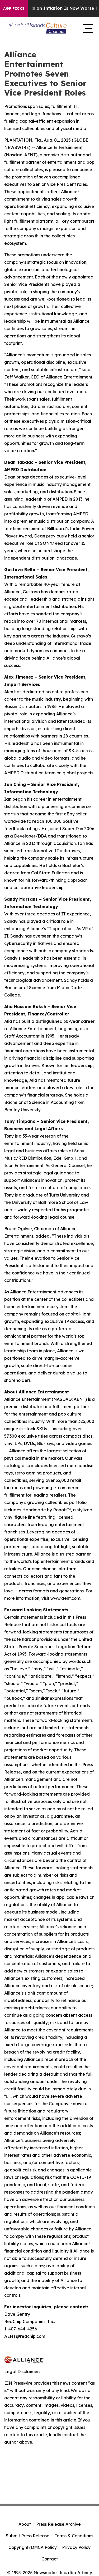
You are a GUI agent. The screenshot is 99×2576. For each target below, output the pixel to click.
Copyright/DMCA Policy (32, 2547)
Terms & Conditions (74, 2535)
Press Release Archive (58, 2524)
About (24, 2524)
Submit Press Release (27, 2535)
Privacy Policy (76, 2547)
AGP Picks (14, 8)
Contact (49, 2559)
